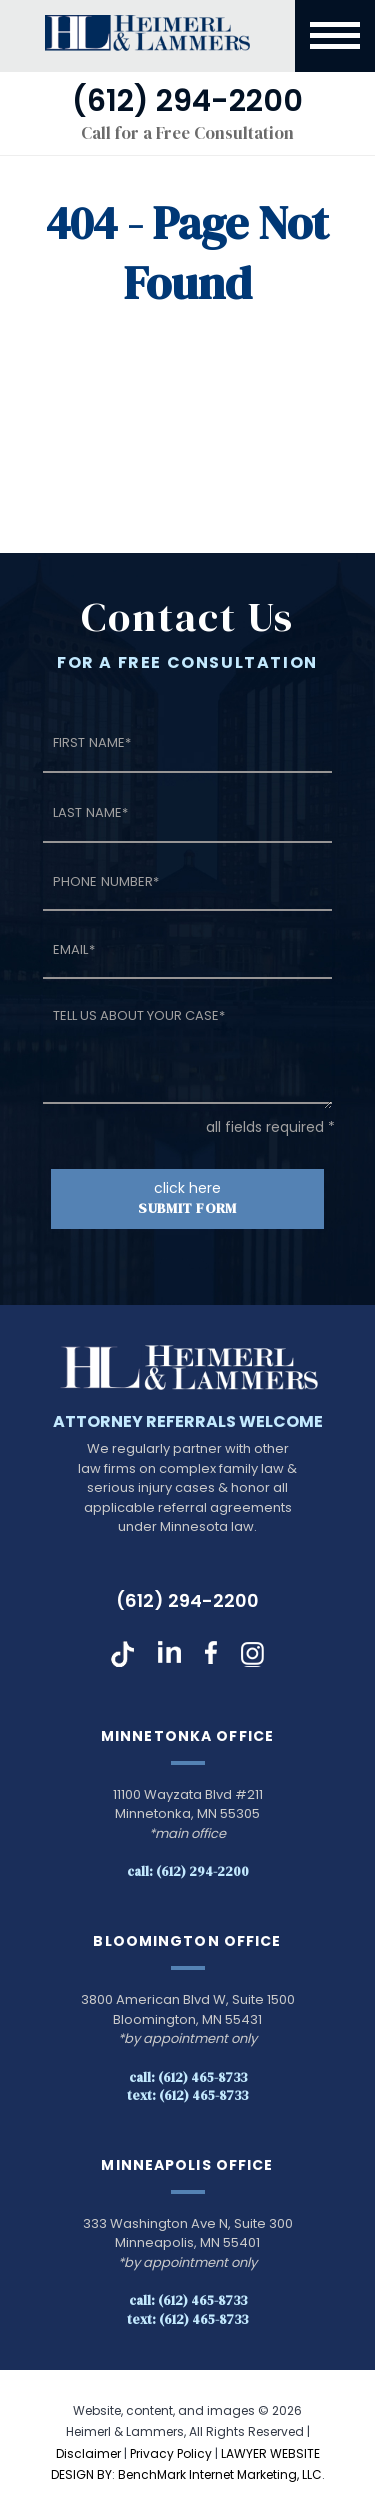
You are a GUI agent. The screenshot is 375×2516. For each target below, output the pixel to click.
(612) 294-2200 (187, 1600)
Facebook (211, 1654)
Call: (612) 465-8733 (188, 2077)
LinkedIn (169, 1654)
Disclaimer (88, 2453)
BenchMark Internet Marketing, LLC (220, 2474)
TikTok (122, 1654)
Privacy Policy (171, 2453)
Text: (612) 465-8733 (187, 2095)
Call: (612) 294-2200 (188, 1871)
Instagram (252, 1654)
